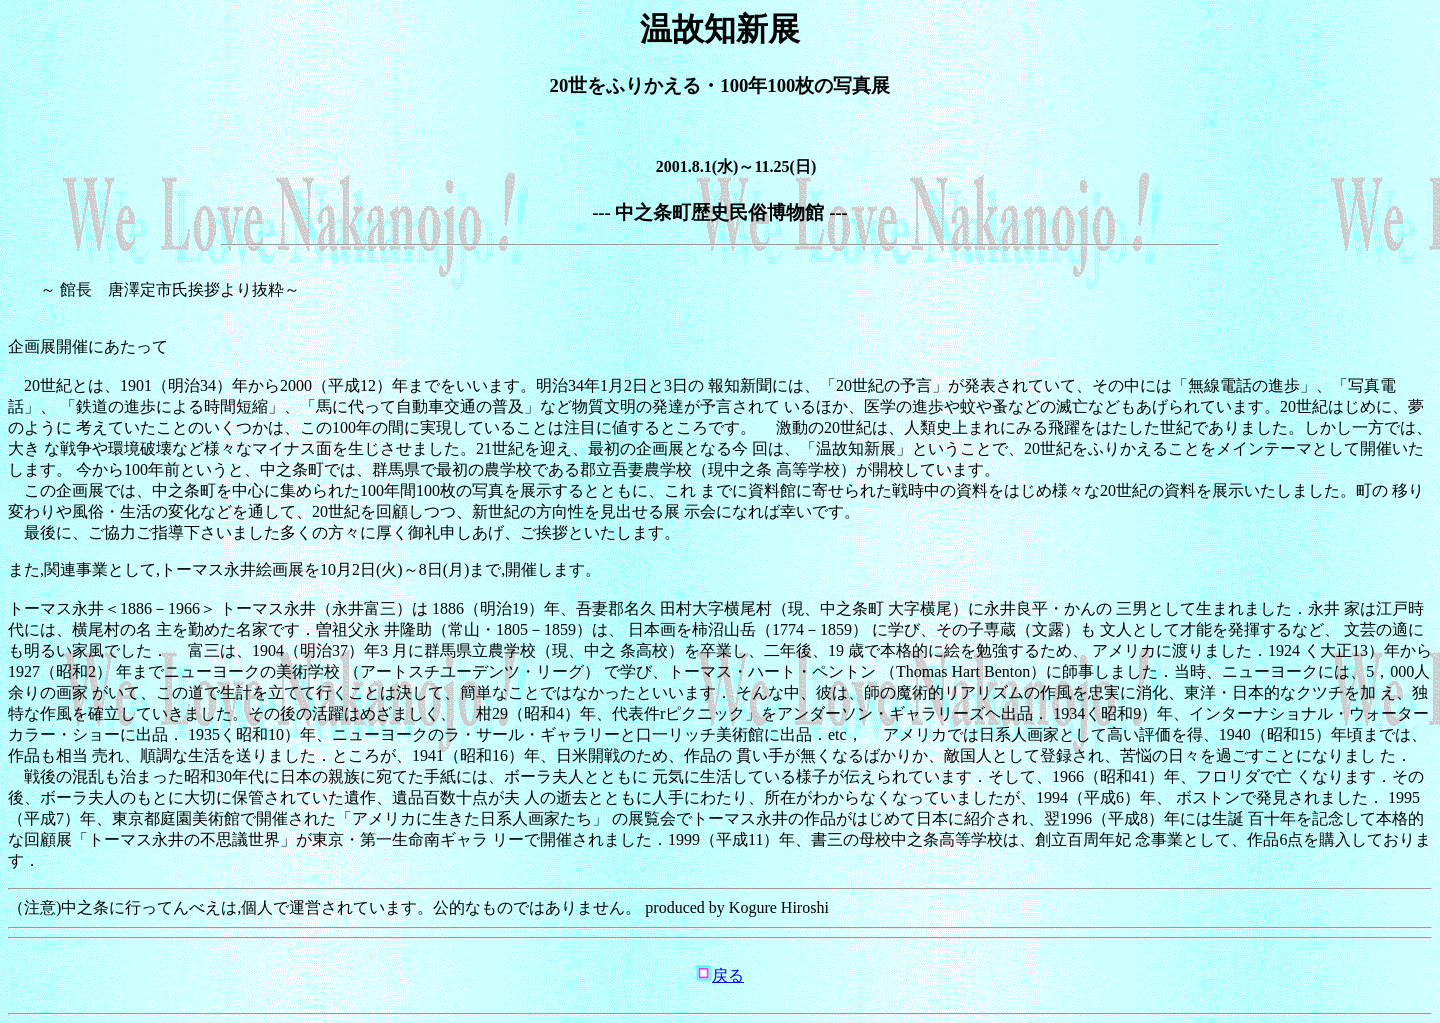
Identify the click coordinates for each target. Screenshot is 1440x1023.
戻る (728, 975)
